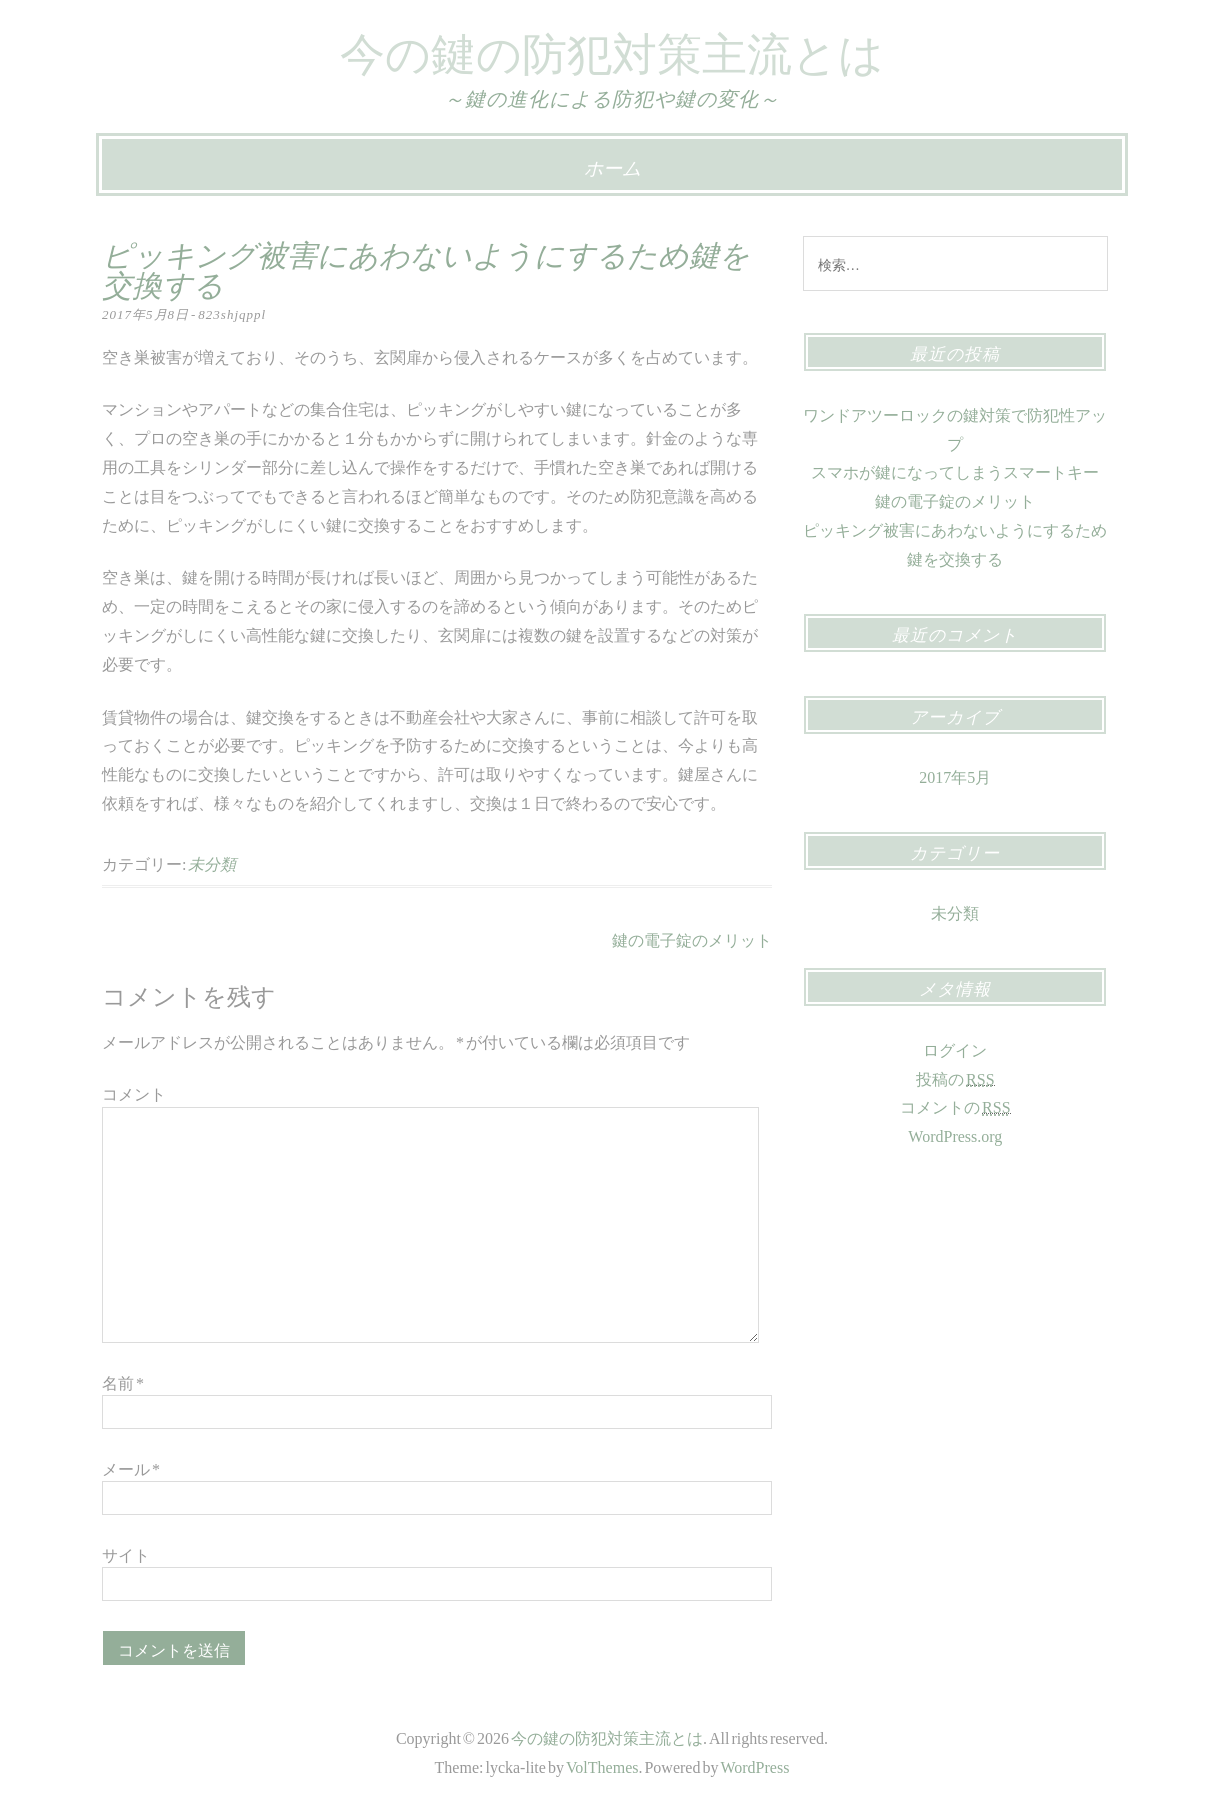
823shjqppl (232, 312)
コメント (134, 1092)
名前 (123, 1381)
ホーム (612, 165)
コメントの (955, 1105)
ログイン (955, 1048)
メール (131, 1467)
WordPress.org (955, 1134)
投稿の (955, 1077)
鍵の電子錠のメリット (692, 938)
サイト (126, 1553)
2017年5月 (955, 775)
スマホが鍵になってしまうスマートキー (955, 470)
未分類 (212, 862)
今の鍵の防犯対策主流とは (612, 47)
